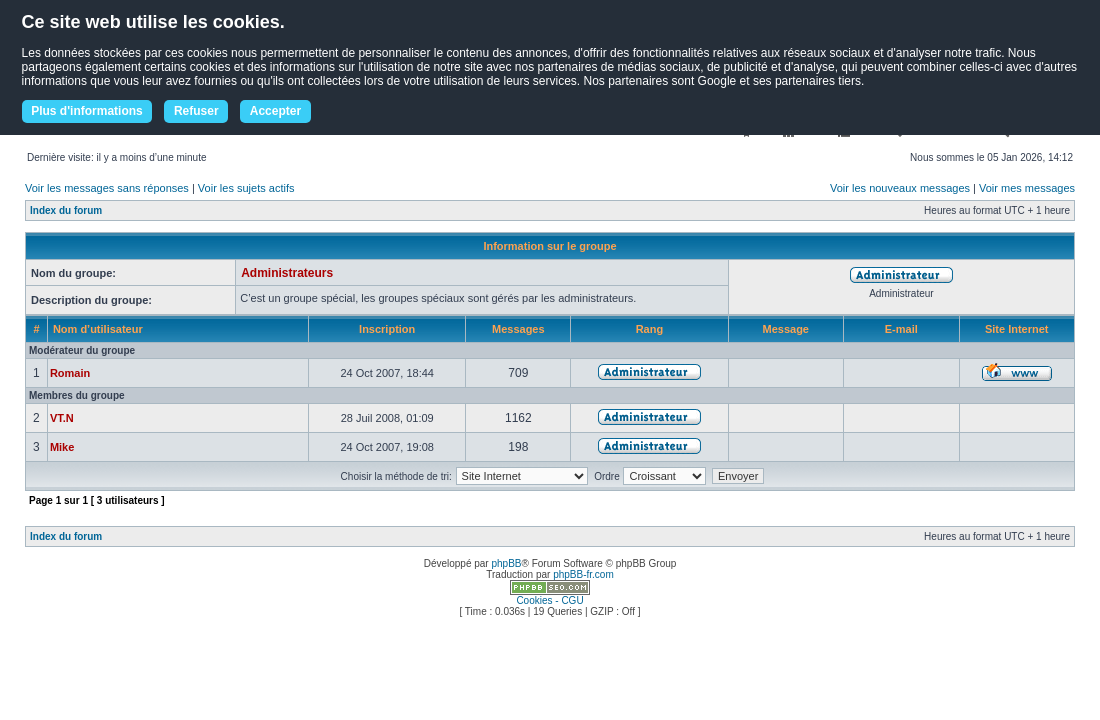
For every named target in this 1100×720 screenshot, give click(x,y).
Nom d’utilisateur (98, 329)
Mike (62, 447)
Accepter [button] (275, 111)
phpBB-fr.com (583, 574)
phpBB (506, 563)
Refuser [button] (196, 111)
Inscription (387, 329)
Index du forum (66, 210)
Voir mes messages (1027, 188)
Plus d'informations (87, 111)
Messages (518, 329)
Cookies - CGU (549, 600)
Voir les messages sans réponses (107, 188)
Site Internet (1017, 329)
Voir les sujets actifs (246, 188)
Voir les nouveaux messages (900, 188)
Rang (650, 329)
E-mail (901, 329)
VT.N (62, 418)
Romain (70, 373)
